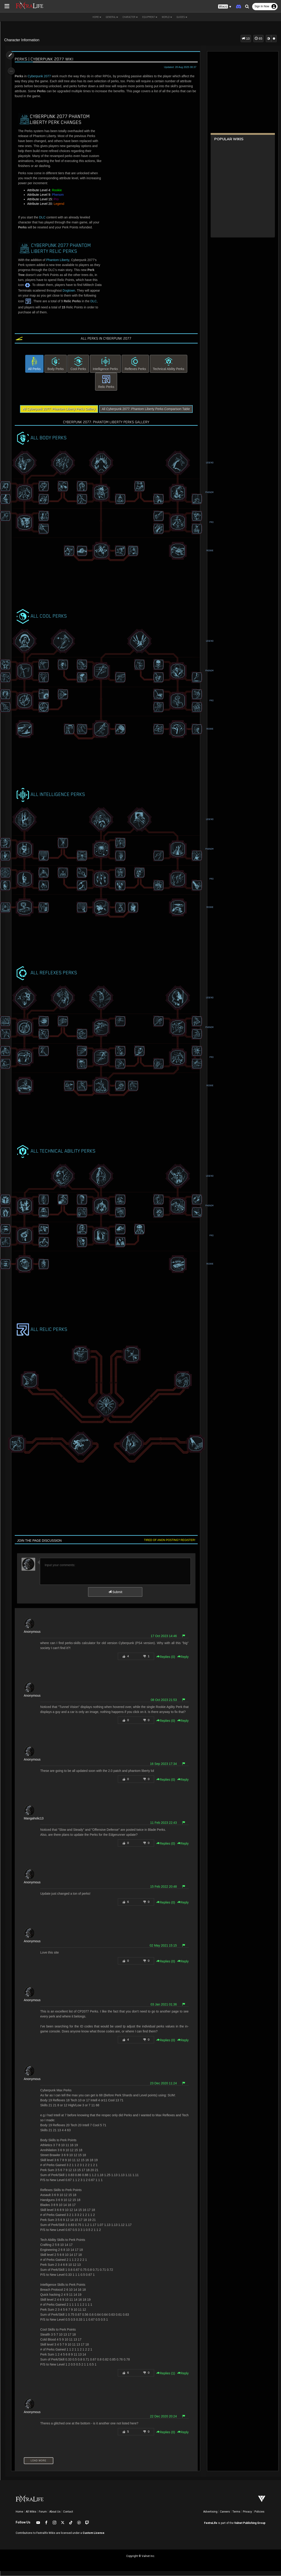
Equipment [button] (160, 17)
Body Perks (55, 363)
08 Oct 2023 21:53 (162, 1700)
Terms (236, 2516)
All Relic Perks (42, 1330)
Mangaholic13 (35, 1823)
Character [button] (140, 17)
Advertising (210, 2516)
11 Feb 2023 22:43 (161, 1827)
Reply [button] (181, 1657)
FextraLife (210, 2528)
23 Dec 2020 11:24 (161, 2088)
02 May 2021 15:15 (161, 1950)
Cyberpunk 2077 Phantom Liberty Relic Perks (62, 248)
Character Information (21, 40)
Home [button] (107, 17)
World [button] (177, 17)
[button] (225, 7)
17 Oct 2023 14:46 (162, 1636)
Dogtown (77, 290)
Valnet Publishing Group (249, 2528)
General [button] (122, 17)
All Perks (34, 363)
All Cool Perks (42, 616)
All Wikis (31, 2516)
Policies (259, 2516)
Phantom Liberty (58, 260)
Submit (115, 1592)
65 (258, 38)
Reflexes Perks (135, 363)
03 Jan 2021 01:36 (162, 2009)
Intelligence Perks (105, 363)
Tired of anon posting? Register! (168, 1540)
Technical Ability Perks (168, 363)
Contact (68, 2516)
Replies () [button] (164, 1657)
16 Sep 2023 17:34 (161, 1769)
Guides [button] (192, 17)
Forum (43, 2516)
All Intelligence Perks (51, 795)
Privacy (247, 2516)
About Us (55, 2516)
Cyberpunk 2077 (40, 76)
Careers (225, 2516)
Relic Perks (106, 381)
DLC (43, 217)
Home (19, 2516)
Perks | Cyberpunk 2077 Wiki (45, 59)
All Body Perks (42, 438)
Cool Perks (78, 363)
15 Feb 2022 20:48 (161, 1891)
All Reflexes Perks (47, 973)
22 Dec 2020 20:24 (161, 2421)
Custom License (93, 2538)
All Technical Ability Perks (56, 1151)
